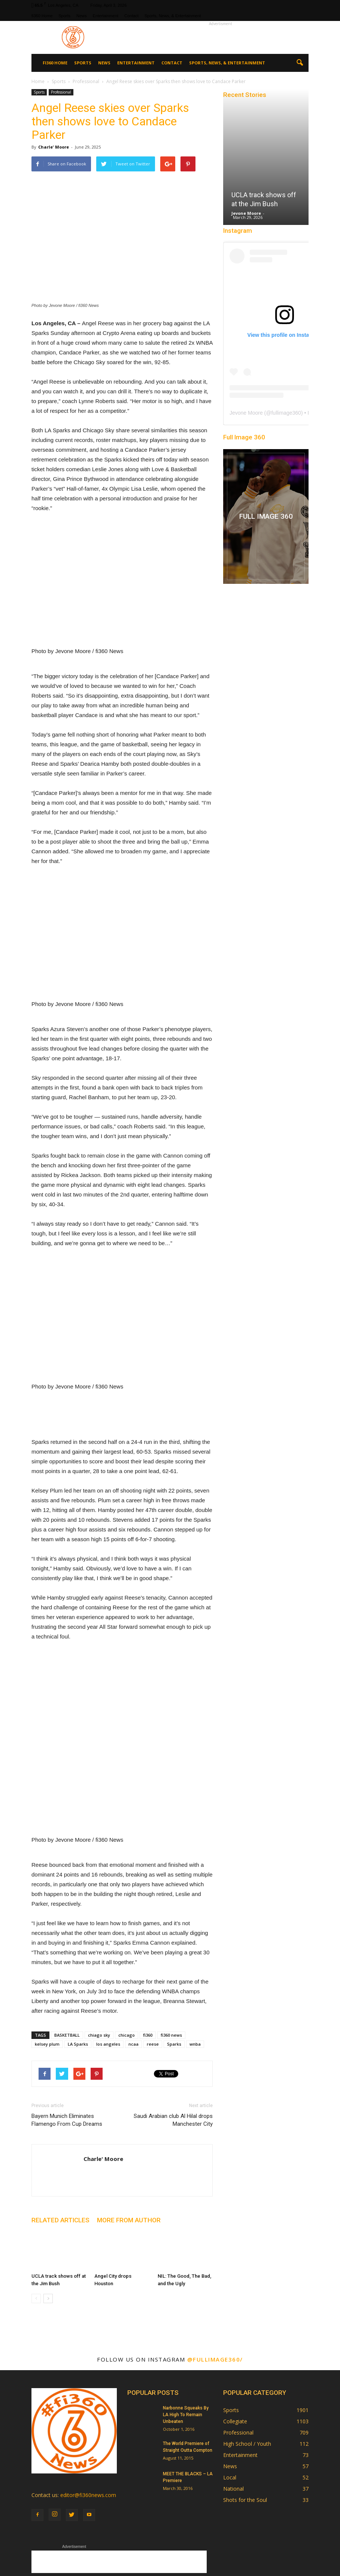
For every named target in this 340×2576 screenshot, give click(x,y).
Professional (61, 92)
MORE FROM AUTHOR (129, 2160)
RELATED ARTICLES (60, 2160)
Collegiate (235, 2361)
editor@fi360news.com (88, 2434)
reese (153, 1984)
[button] (300, 63)
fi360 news (171, 1975)
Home (38, 81)
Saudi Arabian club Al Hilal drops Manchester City (173, 2059)
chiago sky (99, 1975)
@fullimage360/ (215, 2299)
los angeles (108, 1984)
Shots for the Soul (245, 2439)
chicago (126, 1975)
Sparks (174, 1984)
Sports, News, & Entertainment (173, 15)
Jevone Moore (246, 213)
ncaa (133, 1984)
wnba (195, 1984)
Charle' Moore (53, 147)
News (81, 15)
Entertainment (105, 15)
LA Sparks (78, 1984)
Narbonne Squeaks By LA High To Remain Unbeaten (186, 2354)
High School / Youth (247, 2383)
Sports (64, 15)
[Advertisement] (220, 37)
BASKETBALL (67, 1975)
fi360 (147, 1975)
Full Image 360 (244, 437)
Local (229, 2417)
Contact (131, 15)
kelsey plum (47, 1984)
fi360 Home (41, 15)
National (233, 2428)
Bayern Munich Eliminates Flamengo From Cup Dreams (66, 2059)
